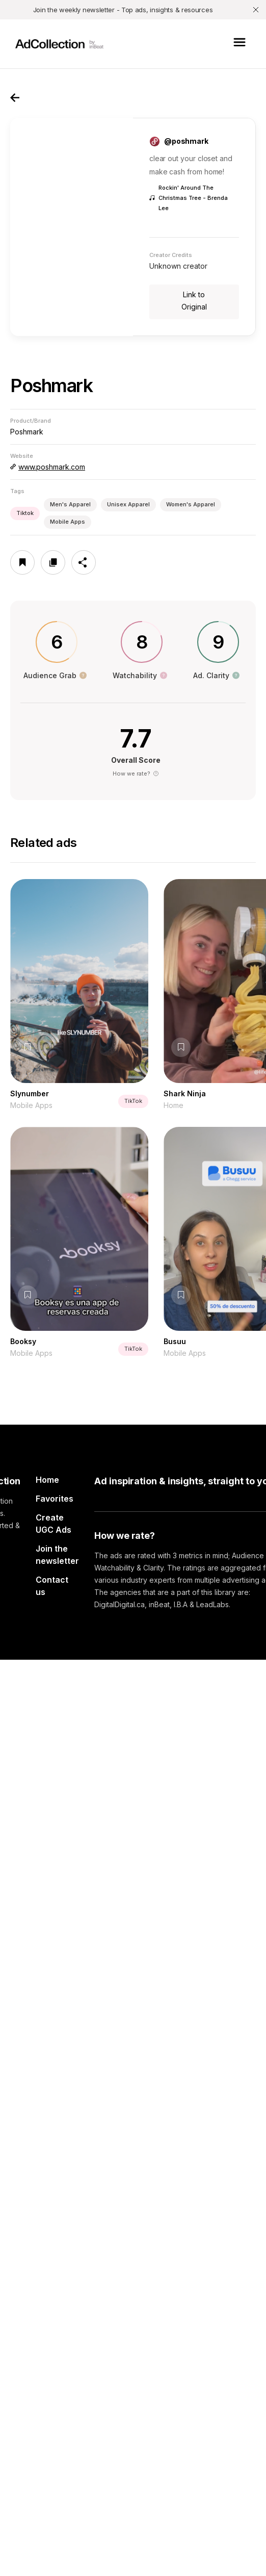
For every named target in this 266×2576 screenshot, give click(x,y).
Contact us (52, 1586)
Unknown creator (178, 266)
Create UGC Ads (53, 1523)
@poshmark (186, 141)
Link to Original (194, 300)
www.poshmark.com (51, 466)
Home (47, 1480)
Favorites (54, 1498)
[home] (56, 44)
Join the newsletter (57, 1554)
